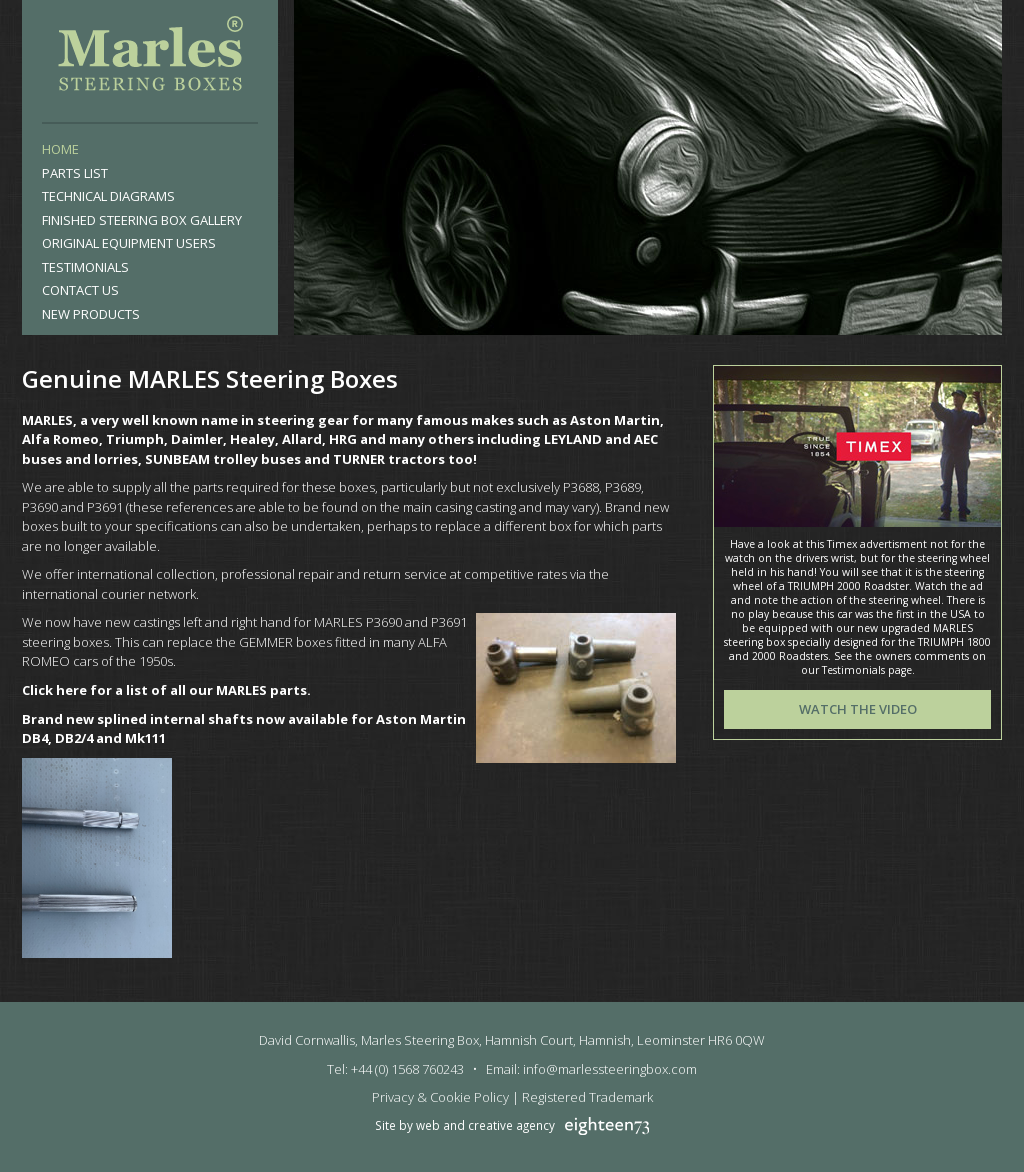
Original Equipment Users (129, 243)
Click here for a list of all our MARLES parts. (166, 690)
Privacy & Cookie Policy (440, 1097)
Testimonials (85, 267)
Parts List (75, 173)
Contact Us (80, 290)
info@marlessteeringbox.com (610, 1069)
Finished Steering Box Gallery (142, 220)
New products (91, 314)
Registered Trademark (587, 1097)
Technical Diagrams (108, 196)
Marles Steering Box (150, 58)
